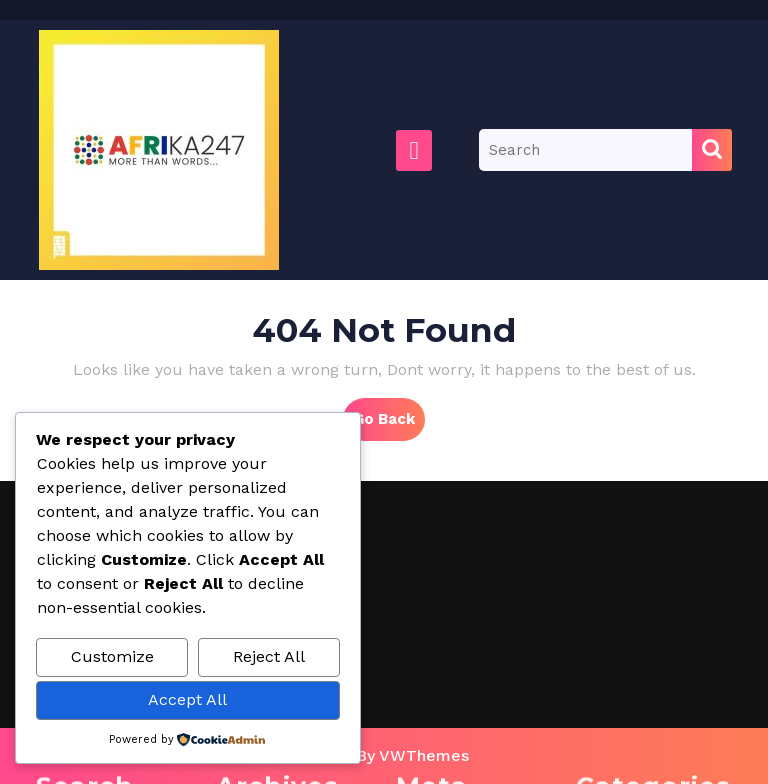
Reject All (269, 656)
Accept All (187, 699)
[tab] (414, 150)
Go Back (389, 424)
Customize (112, 656)
